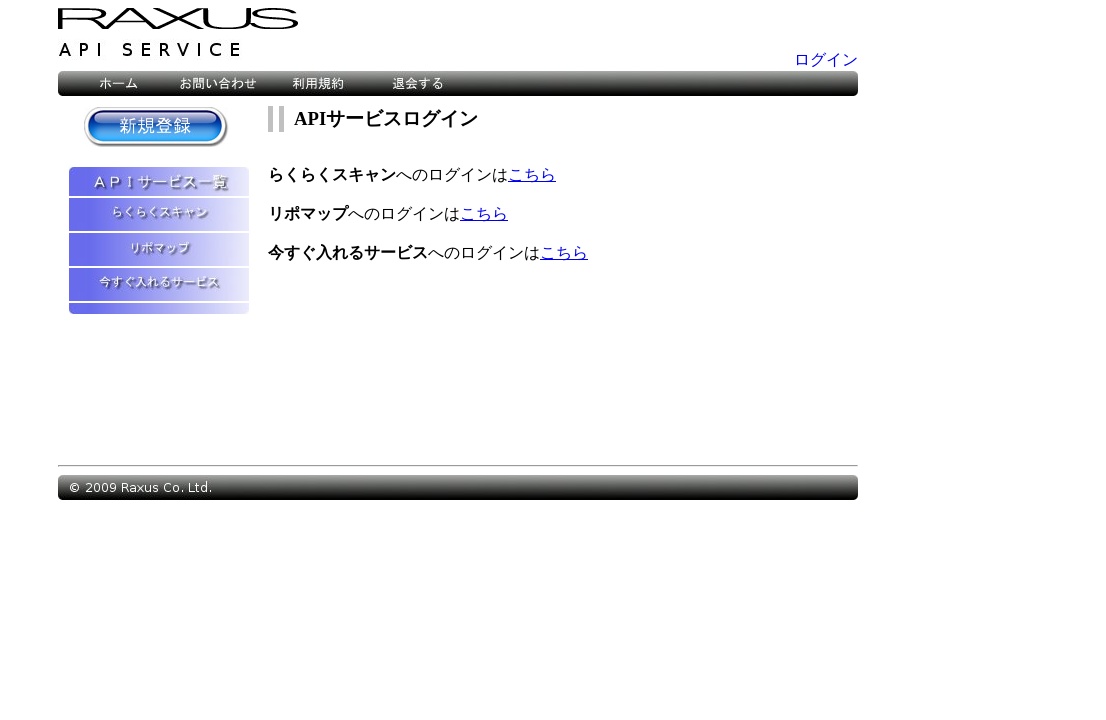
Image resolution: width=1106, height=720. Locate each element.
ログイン (826, 59)
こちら (532, 174)
